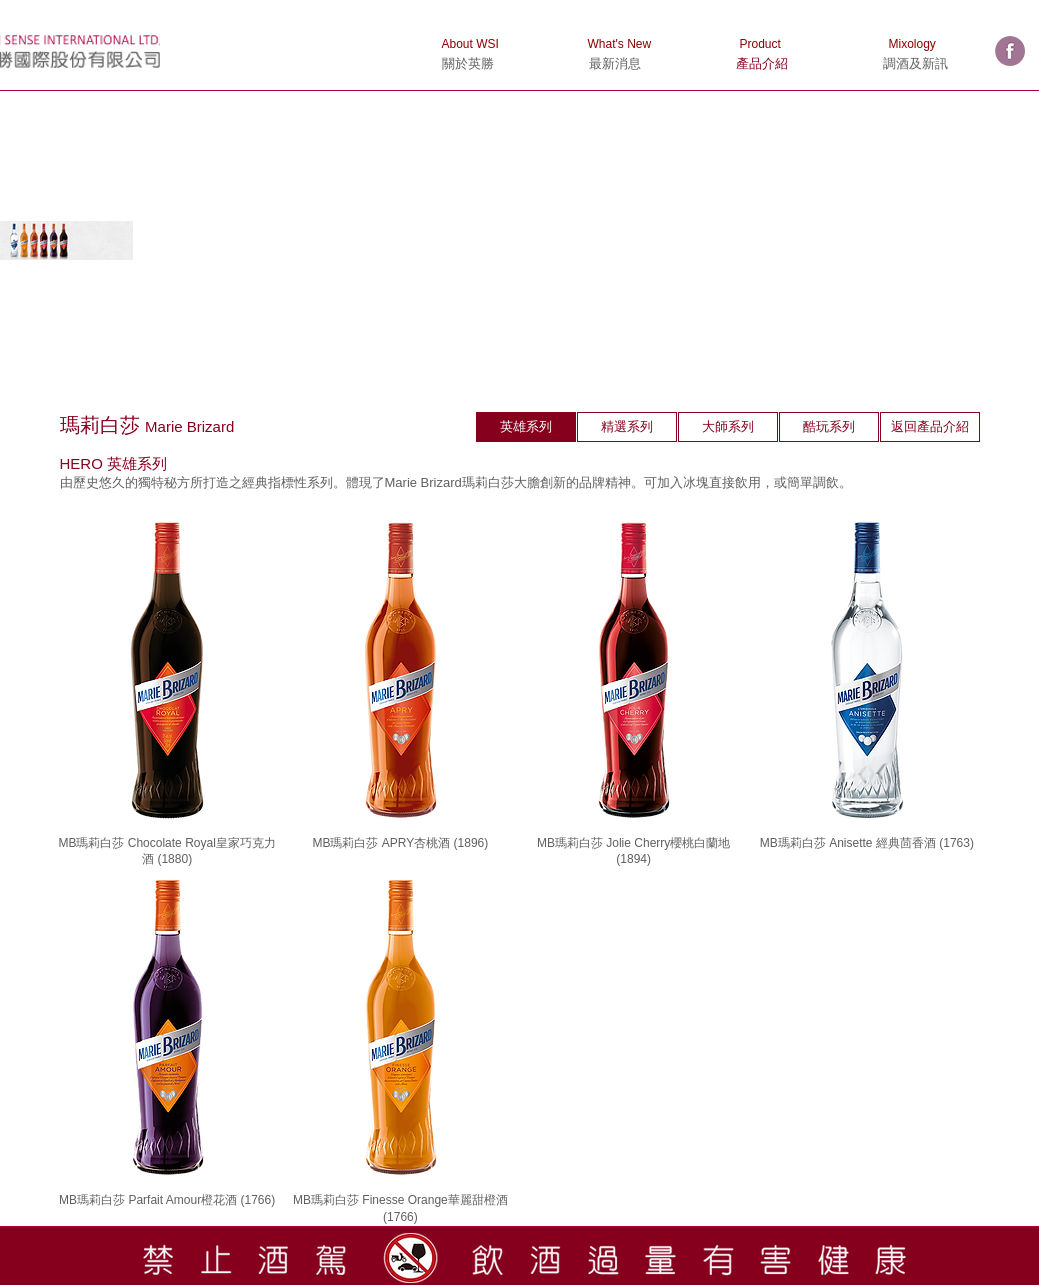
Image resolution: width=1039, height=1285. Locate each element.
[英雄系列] (526, 427)
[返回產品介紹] (930, 427)
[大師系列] (728, 427)
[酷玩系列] (829, 427)
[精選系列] (627, 427)
